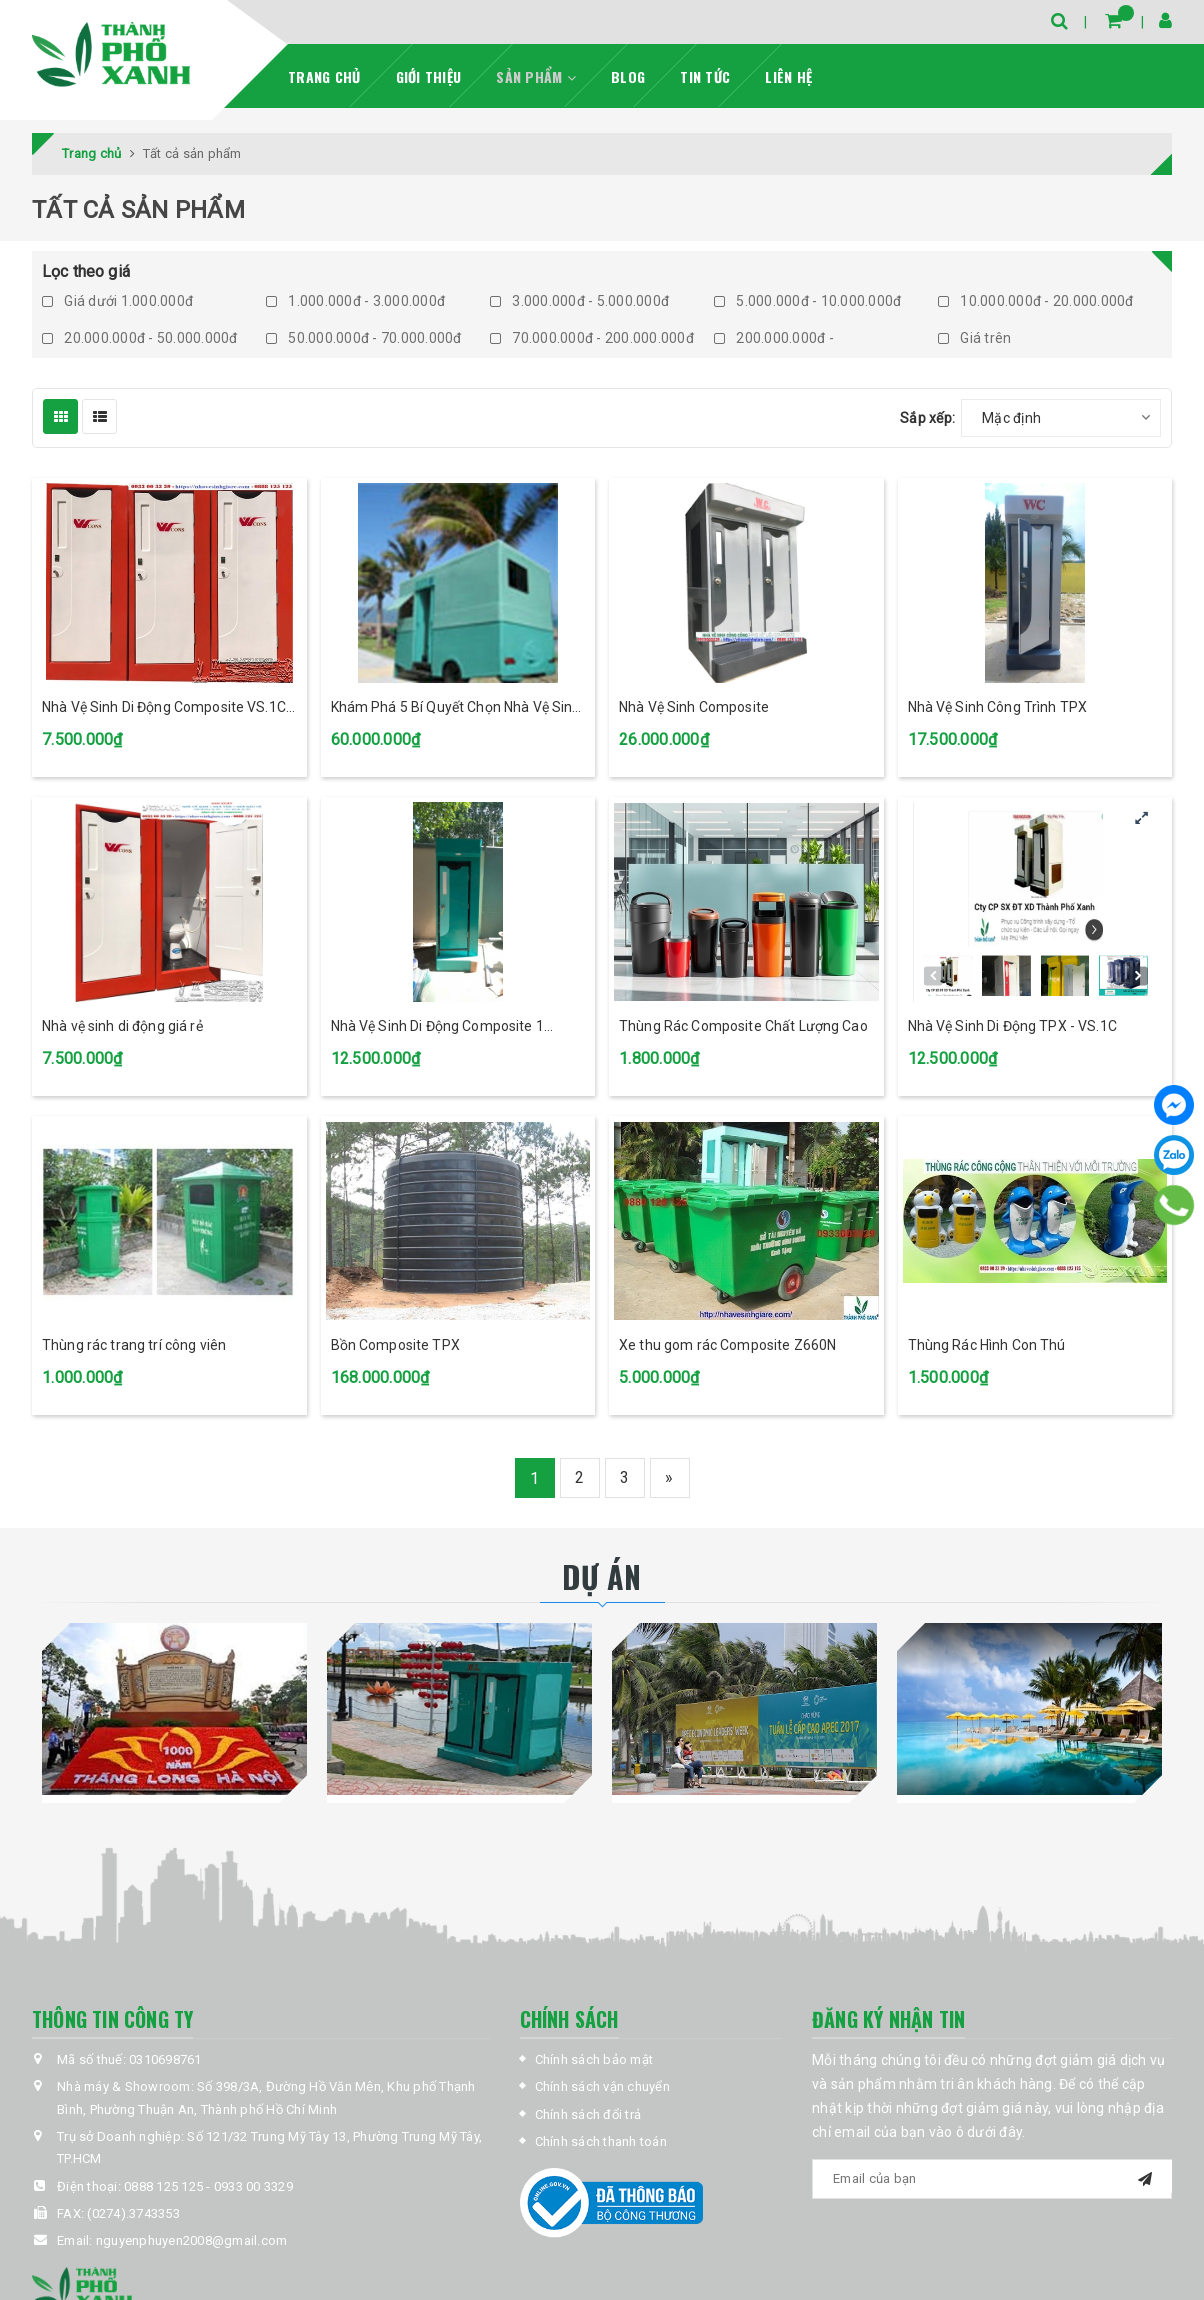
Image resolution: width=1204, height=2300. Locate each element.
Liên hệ (788, 76)
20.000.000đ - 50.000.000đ (140, 338)
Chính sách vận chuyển (602, 2086)
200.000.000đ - (774, 338)
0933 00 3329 (253, 2186)
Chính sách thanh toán (601, 2141)
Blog (628, 76)
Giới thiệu (429, 76)
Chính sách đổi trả (588, 2114)
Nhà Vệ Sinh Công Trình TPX (998, 707)
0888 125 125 (163, 2186)
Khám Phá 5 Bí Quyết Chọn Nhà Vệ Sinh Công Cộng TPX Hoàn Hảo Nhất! (456, 708)
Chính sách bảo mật (594, 2059)
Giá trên (974, 338)
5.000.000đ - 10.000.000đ (807, 301)
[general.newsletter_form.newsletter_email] (992, 2179)
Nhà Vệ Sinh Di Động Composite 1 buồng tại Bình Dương (437, 1027)
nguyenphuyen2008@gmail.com (192, 2240)
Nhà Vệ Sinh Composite (694, 707)
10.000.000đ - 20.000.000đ (1036, 301)
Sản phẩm (536, 76)
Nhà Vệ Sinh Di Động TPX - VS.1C (1012, 1026)
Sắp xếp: (927, 418)
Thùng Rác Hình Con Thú (987, 1345)
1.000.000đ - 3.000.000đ (355, 301)
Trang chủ (324, 76)
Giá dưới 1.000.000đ (117, 301)
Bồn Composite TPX (395, 1345)
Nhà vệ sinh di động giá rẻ (122, 1026)
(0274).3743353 (133, 2213)
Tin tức (705, 76)
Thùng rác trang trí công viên (134, 1345)
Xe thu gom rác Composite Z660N (727, 1345)
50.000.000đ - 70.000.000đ (364, 338)
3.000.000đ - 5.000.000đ (579, 301)
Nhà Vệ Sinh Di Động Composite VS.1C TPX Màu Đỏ (164, 708)
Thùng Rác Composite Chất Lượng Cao (743, 1026)
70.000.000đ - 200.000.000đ (592, 338)
